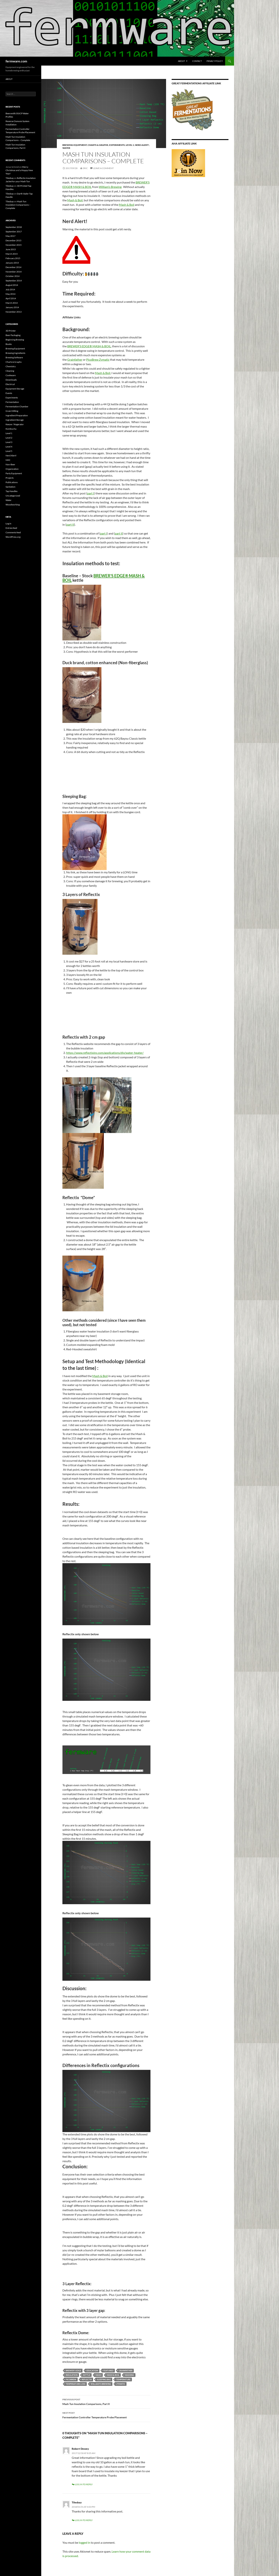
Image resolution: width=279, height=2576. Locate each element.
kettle (86, 2375)
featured (108, 2370)
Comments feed (13, 532)
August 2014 (12, 285)
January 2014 (12, 307)
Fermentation (12, 402)
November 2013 (14, 311)
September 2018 (14, 227)
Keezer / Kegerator (15, 424)
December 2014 (13, 267)
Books (9, 344)
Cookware (11, 375)
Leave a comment (103, 168)
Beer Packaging (13, 335)
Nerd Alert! (142, 145)
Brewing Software (14, 357)
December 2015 (13, 240)
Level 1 (130, 145)
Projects (10, 477)
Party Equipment (14, 473)
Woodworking (13, 504)
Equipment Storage (15, 388)
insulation (72, 2375)
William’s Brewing (110, 187)
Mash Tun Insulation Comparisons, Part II (106, 2401)
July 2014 (10, 289)
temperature (123, 2379)
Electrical (10, 384)
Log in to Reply (84, 2484)
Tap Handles (11, 491)
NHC (8, 460)
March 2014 (12, 302)
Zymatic (120, 2384)
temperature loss (75, 2384)
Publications (12, 482)
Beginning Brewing (15, 339)
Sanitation (10, 486)
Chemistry (11, 366)
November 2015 (14, 245)
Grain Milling (12, 411)
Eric (85, 168)
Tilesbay (77, 2502)
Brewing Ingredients (15, 353)
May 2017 (10, 236)
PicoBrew (71, 2379)
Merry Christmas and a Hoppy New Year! (19, 170)
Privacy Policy (215, 61)
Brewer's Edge (73, 2370)
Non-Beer (10, 464)
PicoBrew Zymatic (97, 359)
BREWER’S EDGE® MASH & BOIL (89, 346)
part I (90, 493)
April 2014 (11, 298)
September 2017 (14, 231)
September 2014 (14, 280)
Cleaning (10, 370)
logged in (84, 2542)
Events (9, 393)
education (92, 2370)
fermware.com (16, 61)
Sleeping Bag (104, 2379)
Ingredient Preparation (17, 415)
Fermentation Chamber (17, 406)
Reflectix (87, 2379)
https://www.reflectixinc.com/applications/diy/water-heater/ (105, 1052)
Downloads (11, 379)
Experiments (117, 145)
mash (98, 2375)
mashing (129, 2375)
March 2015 (12, 253)
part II (70, 524)
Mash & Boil (75, 200)
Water (66, 148)
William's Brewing (101, 2384)
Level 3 (9, 442)
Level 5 (9, 451)
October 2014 (13, 276)
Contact (197, 61)
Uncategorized (13, 495)
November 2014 (14, 271)
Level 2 (9, 437)
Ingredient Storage (15, 419)
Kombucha (11, 428)
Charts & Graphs (98, 145)
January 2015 (12, 262)
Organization (12, 469)
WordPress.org (13, 536)
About (181, 61)
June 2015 (11, 249)
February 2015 (13, 258)
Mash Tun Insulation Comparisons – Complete (18, 205)
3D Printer (11, 330)
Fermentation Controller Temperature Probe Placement (106, 2415)
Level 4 (9, 446)
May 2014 (10, 294)
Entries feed (11, 528)
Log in (8, 523)
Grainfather (74, 359)
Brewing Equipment (74, 145)
